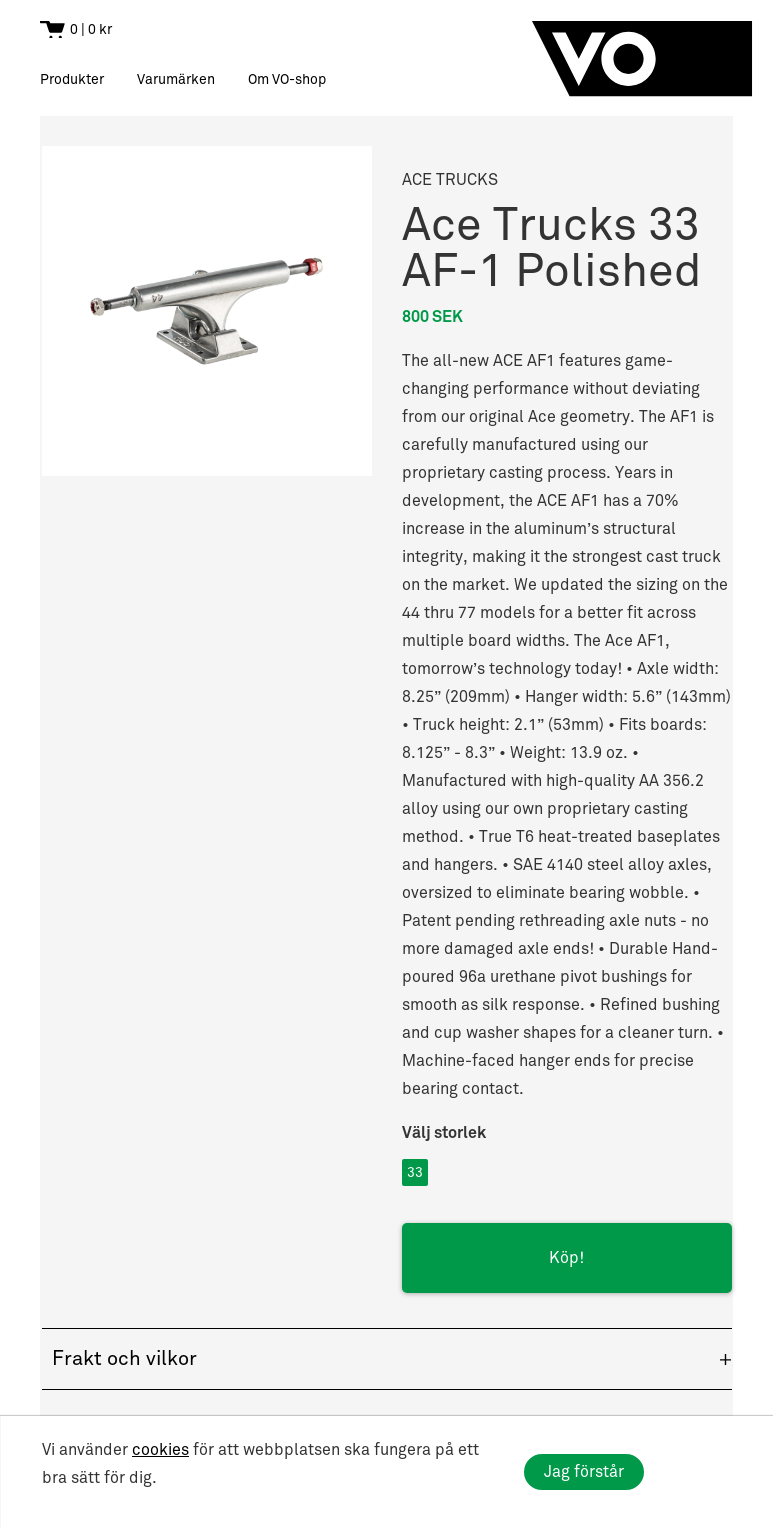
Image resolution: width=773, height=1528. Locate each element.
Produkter (72, 79)
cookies (160, 1450)
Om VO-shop (287, 79)
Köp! (566, 1258)
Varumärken (176, 79)
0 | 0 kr (91, 29)
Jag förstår (584, 1472)
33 (415, 1172)
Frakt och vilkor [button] (124, 1359)
